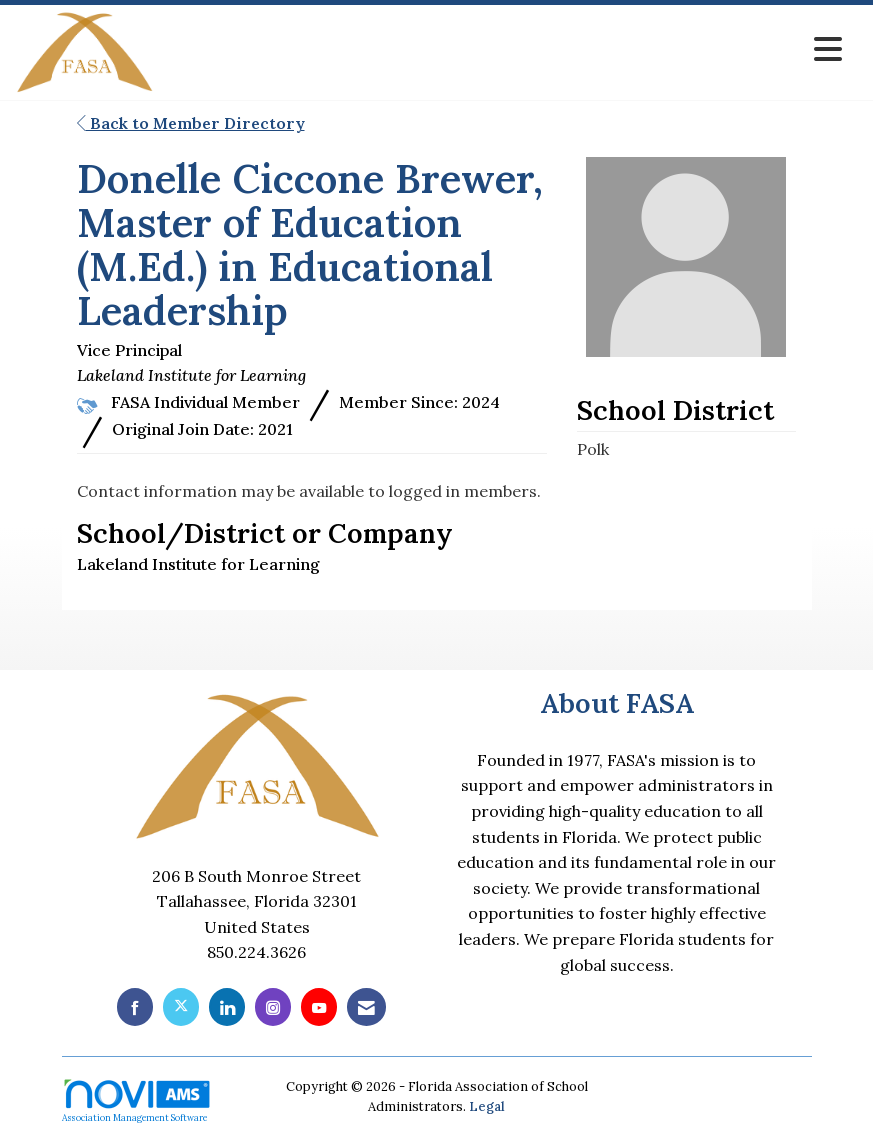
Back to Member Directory (191, 123)
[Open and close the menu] (503, 49)
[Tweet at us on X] (181, 1006)
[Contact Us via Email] (366, 1006)
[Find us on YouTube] (319, 1006)
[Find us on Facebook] (135, 1006)
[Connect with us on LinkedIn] (227, 1006)
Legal (487, 1106)
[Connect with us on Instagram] (273, 1006)
